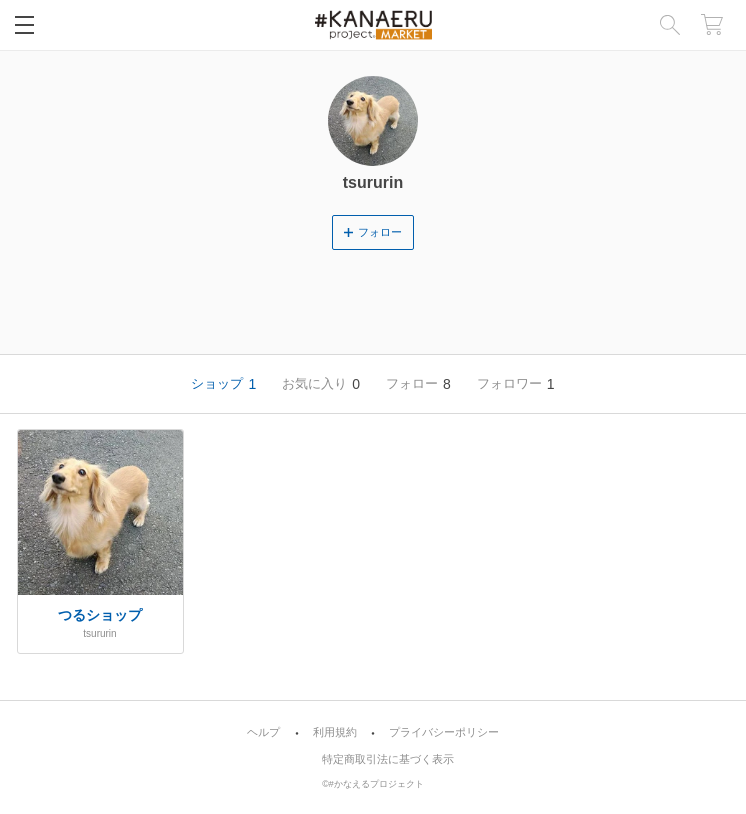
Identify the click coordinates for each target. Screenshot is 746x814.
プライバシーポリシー (444, 732)
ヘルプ (263, 732)
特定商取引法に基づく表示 (388, 759)
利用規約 (335, 732)
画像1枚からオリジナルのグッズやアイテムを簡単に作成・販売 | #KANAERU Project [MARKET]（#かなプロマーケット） (373, 25)
